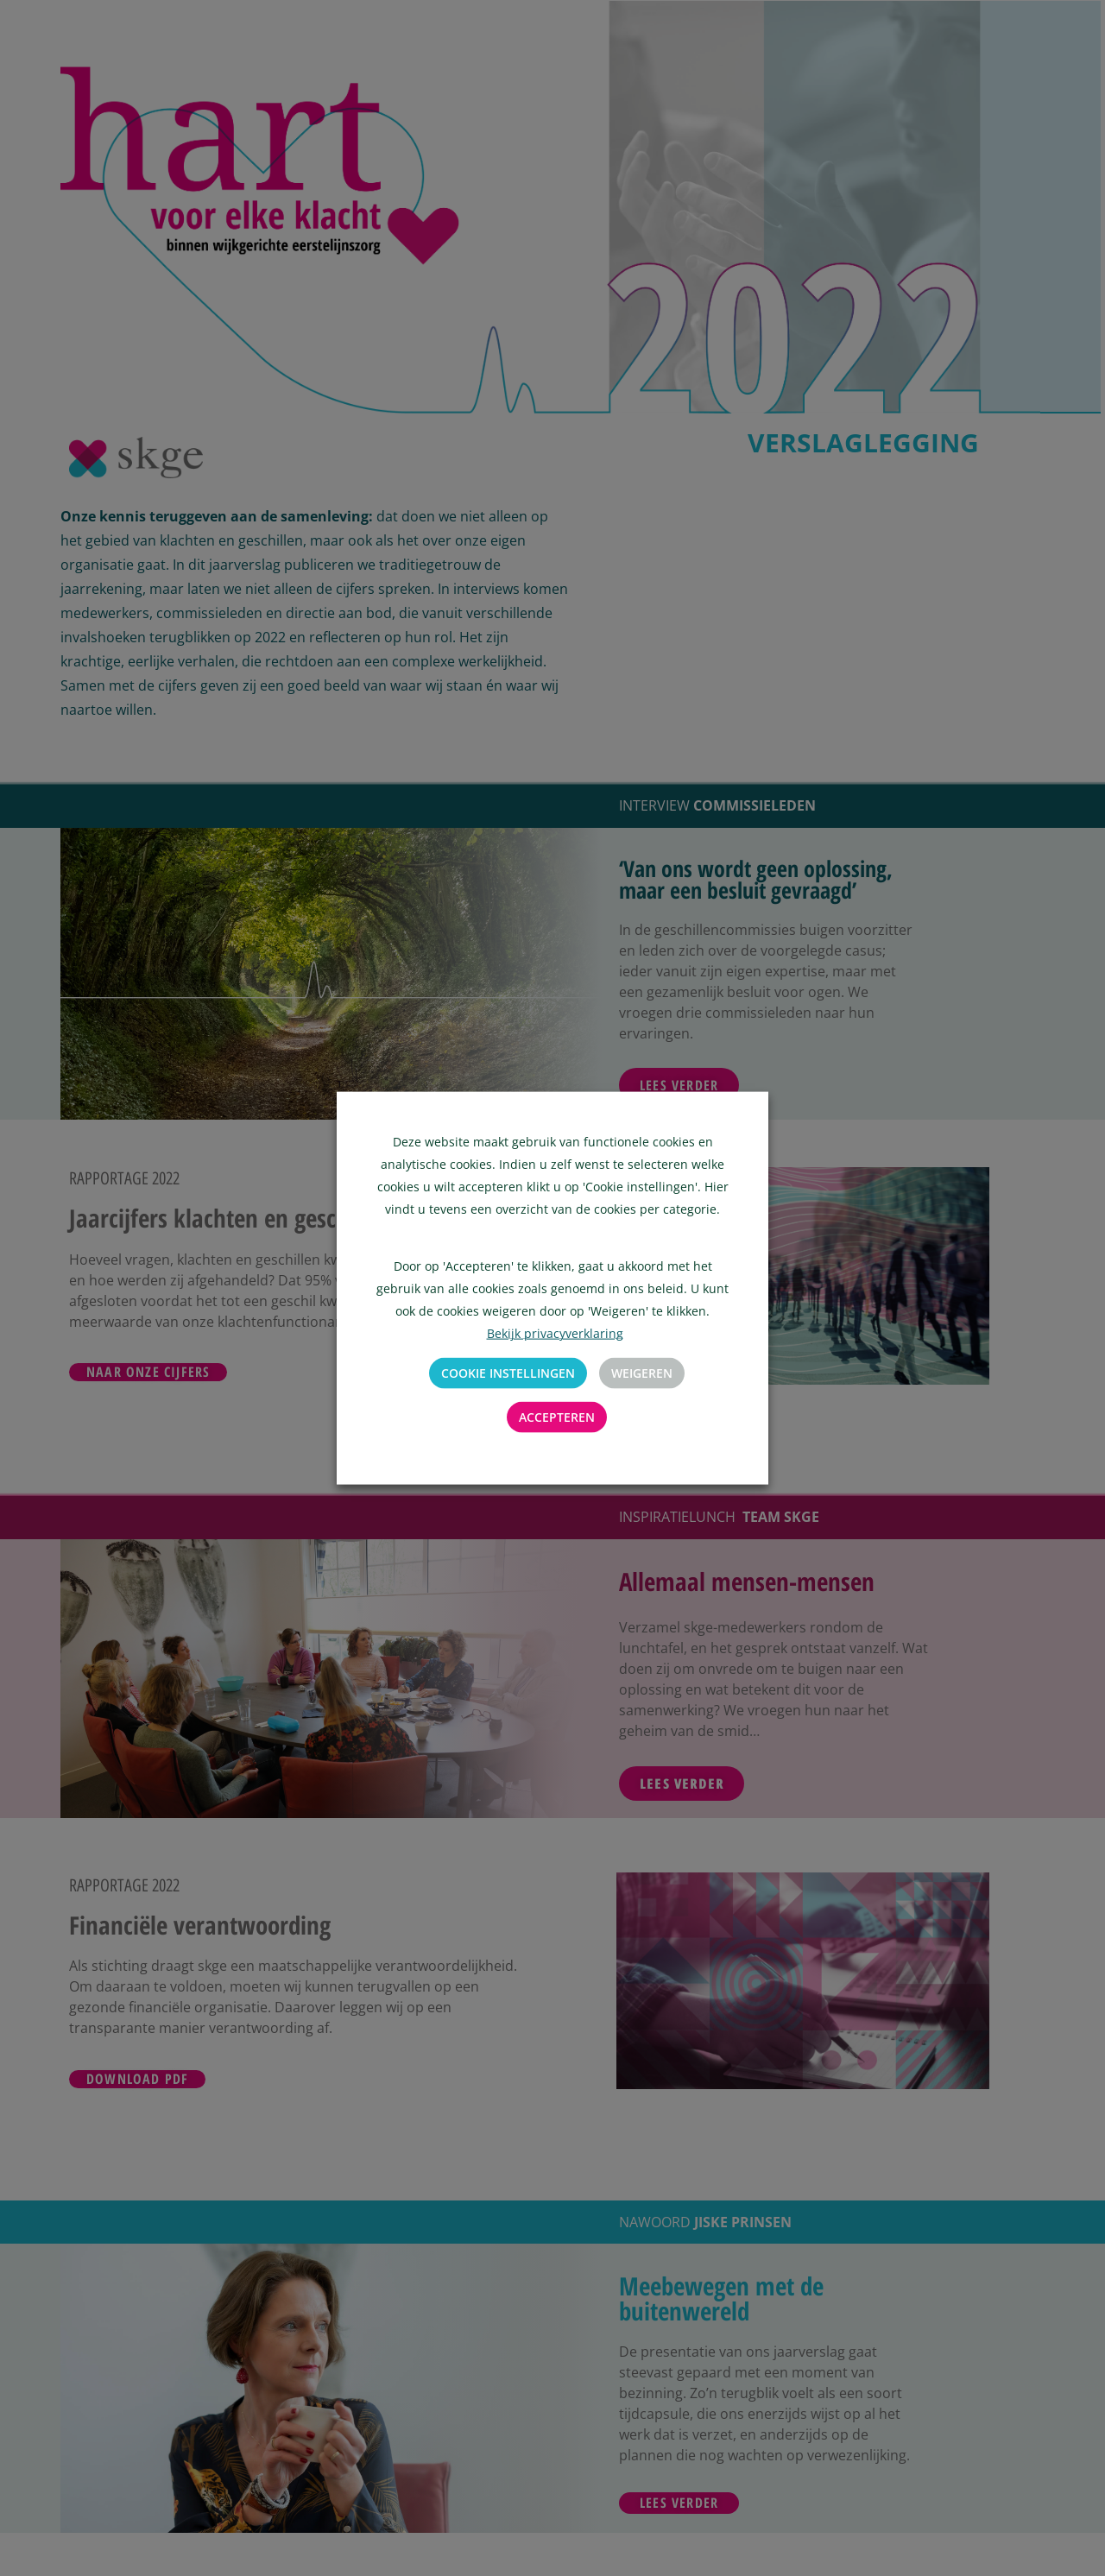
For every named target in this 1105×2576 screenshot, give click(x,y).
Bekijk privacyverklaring (555, 1333)
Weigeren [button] (641, 1373)
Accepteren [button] (557, 1417)
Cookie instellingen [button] (508, 1373)
